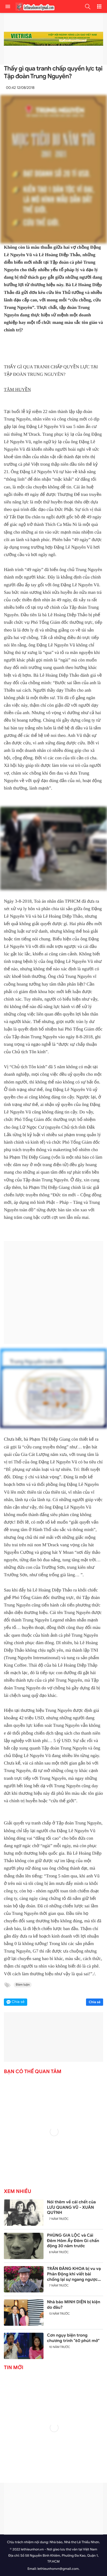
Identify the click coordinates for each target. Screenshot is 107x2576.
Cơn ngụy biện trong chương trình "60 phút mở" (73, 2338)
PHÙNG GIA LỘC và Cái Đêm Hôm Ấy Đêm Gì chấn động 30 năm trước (73, 2241)
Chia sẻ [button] (18, 2002)
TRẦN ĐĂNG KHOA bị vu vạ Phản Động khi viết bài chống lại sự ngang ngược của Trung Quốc (74, 2274)
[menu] (8, 6)
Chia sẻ (95, 2002)
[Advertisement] (51, 1292)
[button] (87, 6)
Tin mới (13, 2367)
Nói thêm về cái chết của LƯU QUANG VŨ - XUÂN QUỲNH (71, 2207)
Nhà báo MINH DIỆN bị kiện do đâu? (73, 2304)
